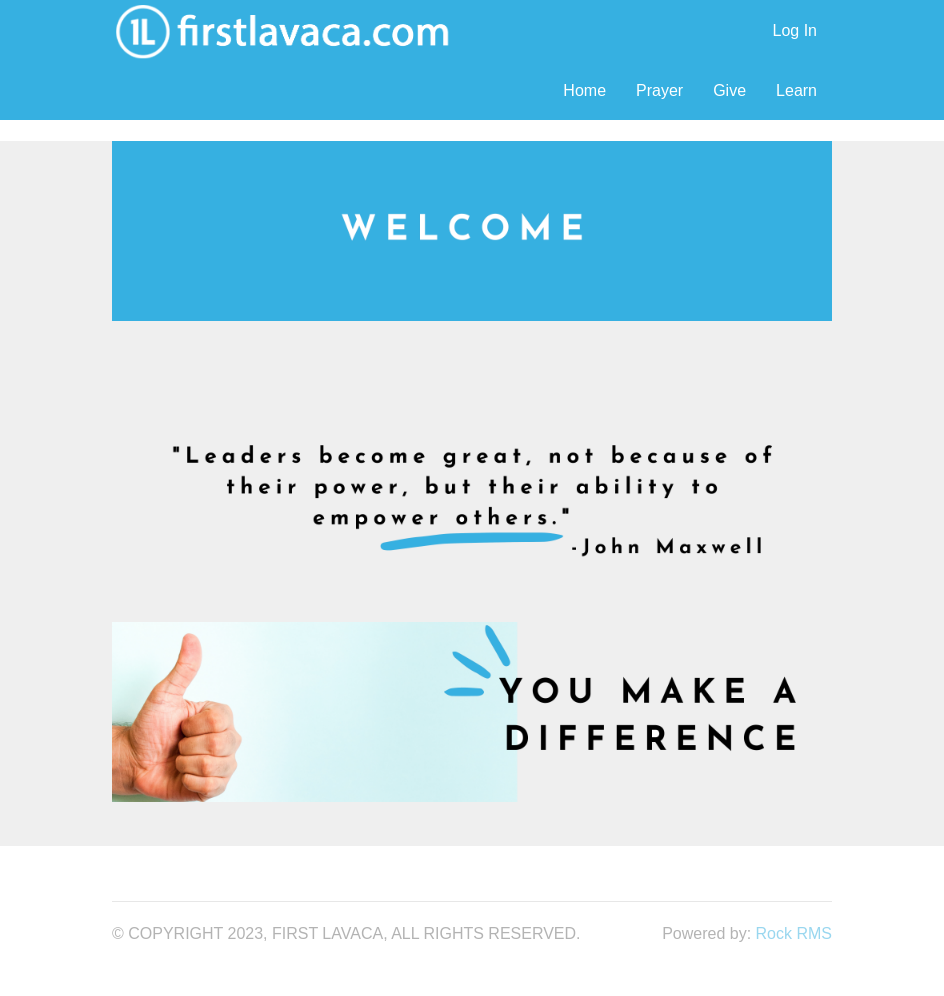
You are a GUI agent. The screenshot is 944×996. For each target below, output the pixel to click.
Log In (795, 30)
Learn (796, 90)
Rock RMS (794, 933)
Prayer (659, 90)
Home (584, 90)
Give (729, 90)
